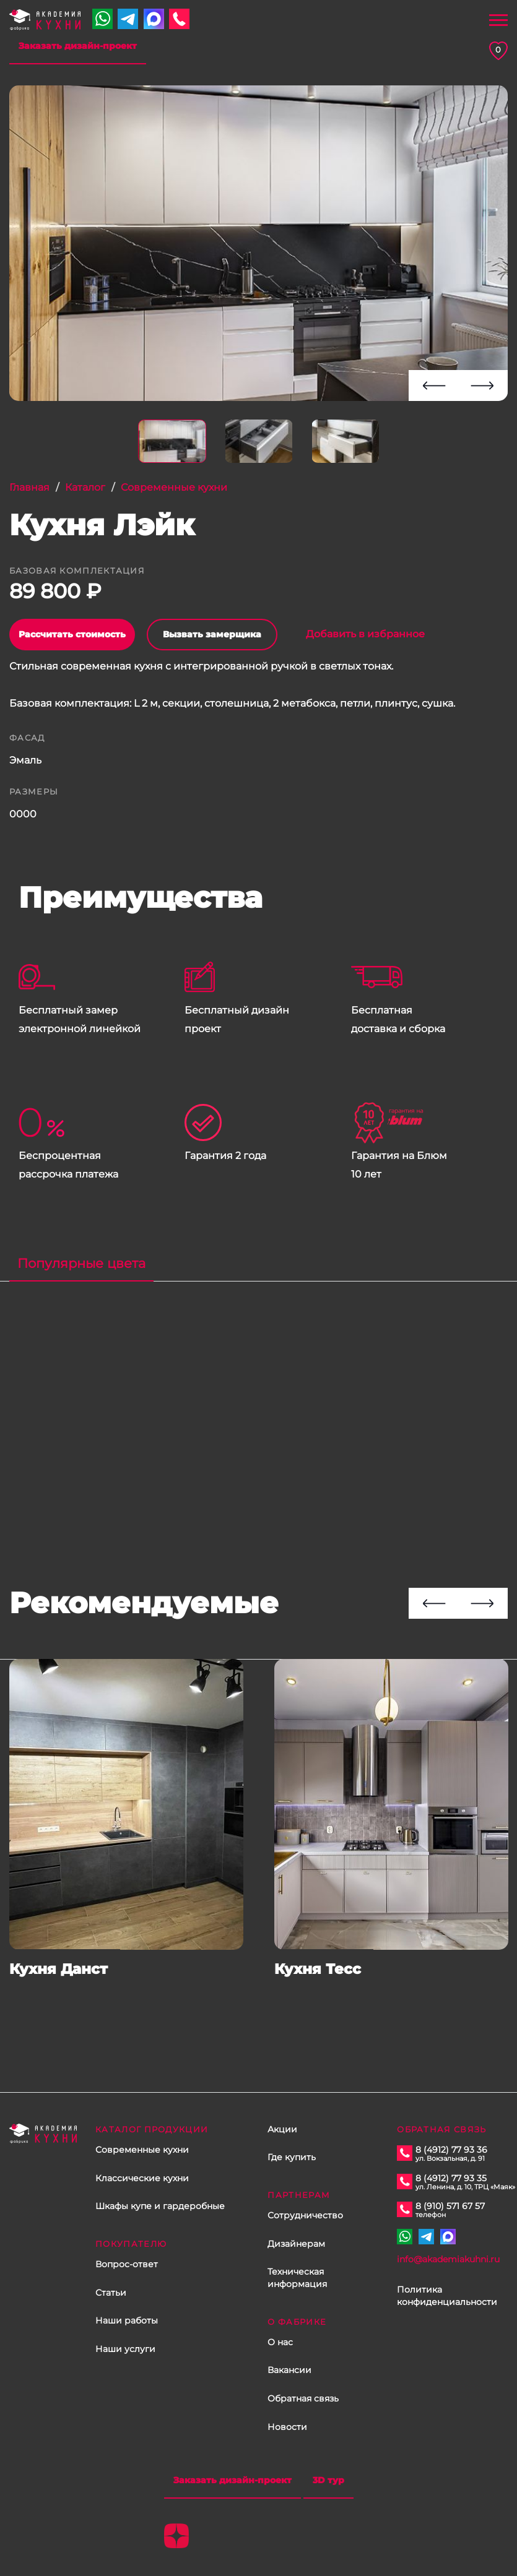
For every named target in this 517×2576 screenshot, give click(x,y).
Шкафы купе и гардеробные (160, 2206)
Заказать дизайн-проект (78, 45)
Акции (282, 2129)
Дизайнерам (296, 2243)
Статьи (110, 2292)
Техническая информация (297, 2278)
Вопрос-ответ (126, 2264)
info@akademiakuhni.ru (448, 2259)
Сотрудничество (305, 2215)
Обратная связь (303, 2398)
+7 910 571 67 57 (102, 19)
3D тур (328, 2480)
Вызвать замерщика (212, 634)
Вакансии (289, 2370)
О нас (280, 2342)
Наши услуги (125, 2348)
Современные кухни (142, 2149)
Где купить (291, 2157)
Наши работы (126, 2320)
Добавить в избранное (357, 634)
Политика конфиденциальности (447, 2295)
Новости (287, 2426)
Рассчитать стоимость (72, 634)
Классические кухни (142, 2178)
